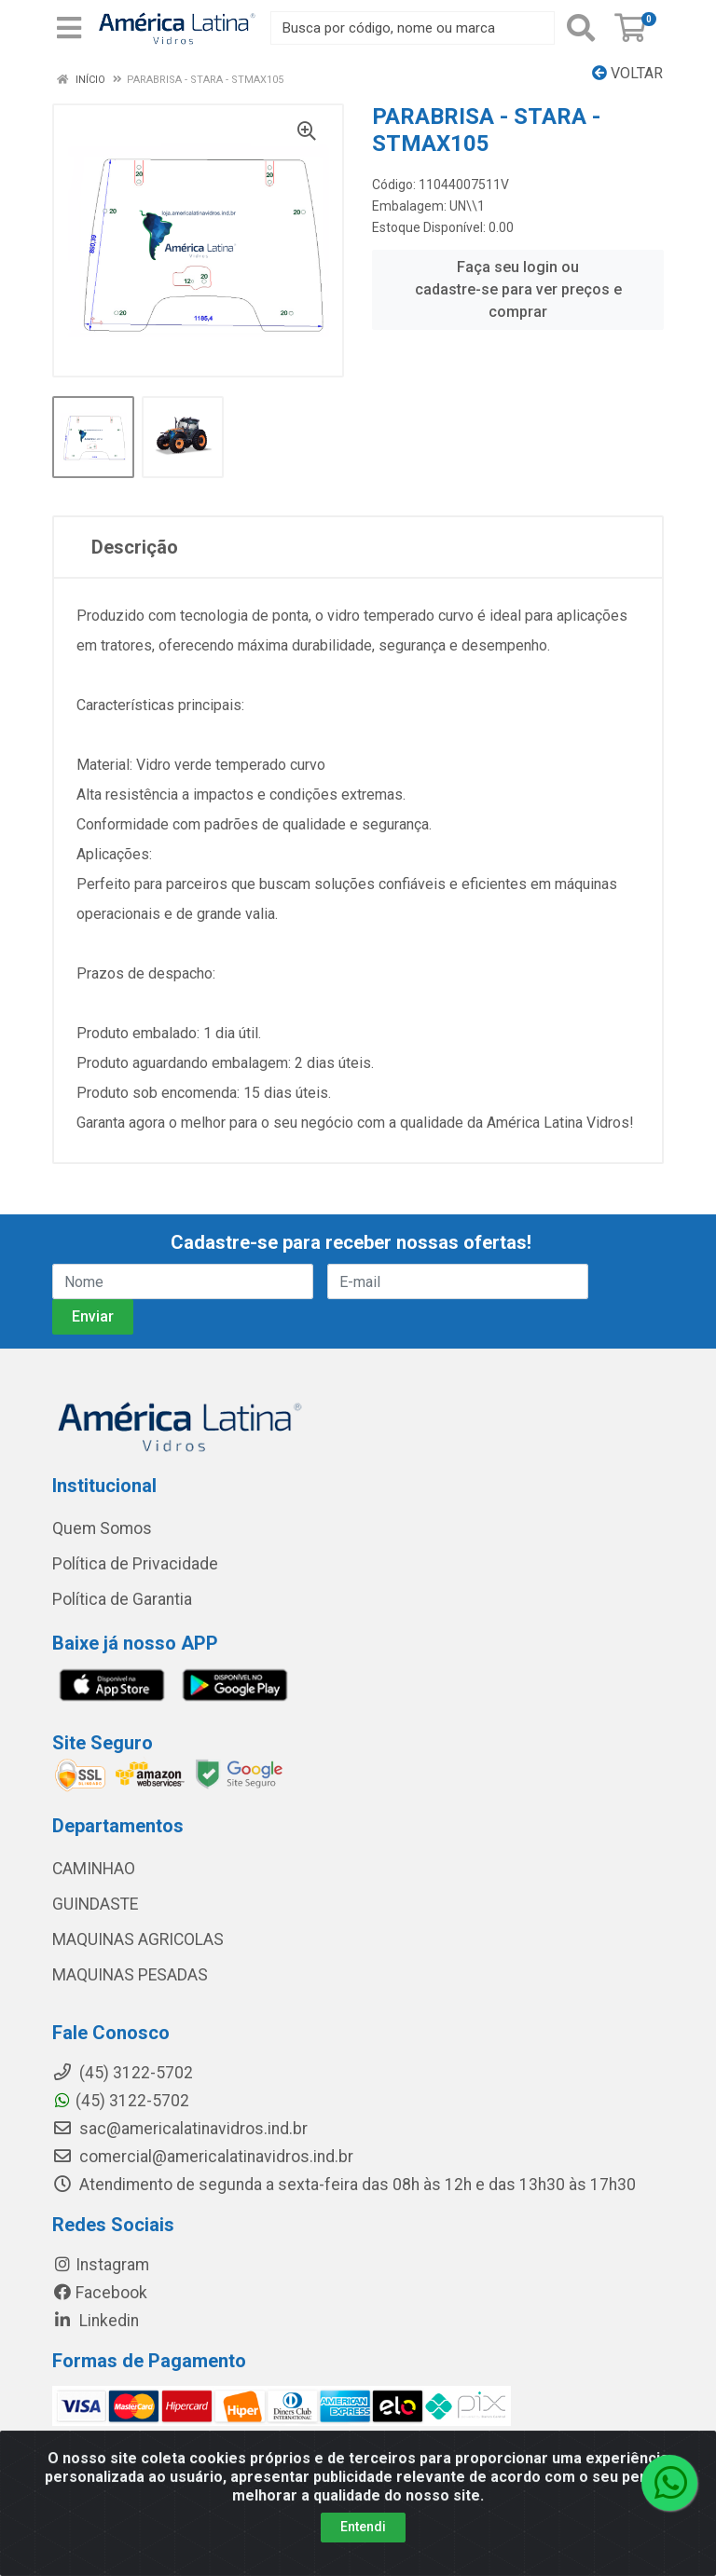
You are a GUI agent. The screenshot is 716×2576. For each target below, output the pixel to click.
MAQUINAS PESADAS (130, 1975)
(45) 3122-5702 (120, 2100)
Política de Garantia (122, 1599)
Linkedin (95, 2320)
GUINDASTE (95, 1904)
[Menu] (69, 28)
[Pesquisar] (581, 28)
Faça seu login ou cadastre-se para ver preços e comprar (518, 289)
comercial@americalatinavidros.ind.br (202, 2156)
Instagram (100, 2264)
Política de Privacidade (135, 1564)
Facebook (99, 2292)
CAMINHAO (93, 1868)
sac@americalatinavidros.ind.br (180, 2128)
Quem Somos (102, 1528)
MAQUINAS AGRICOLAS (138, 1939)
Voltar (627, 73)
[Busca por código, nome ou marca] (412, 28)
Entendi (363, 2549)
